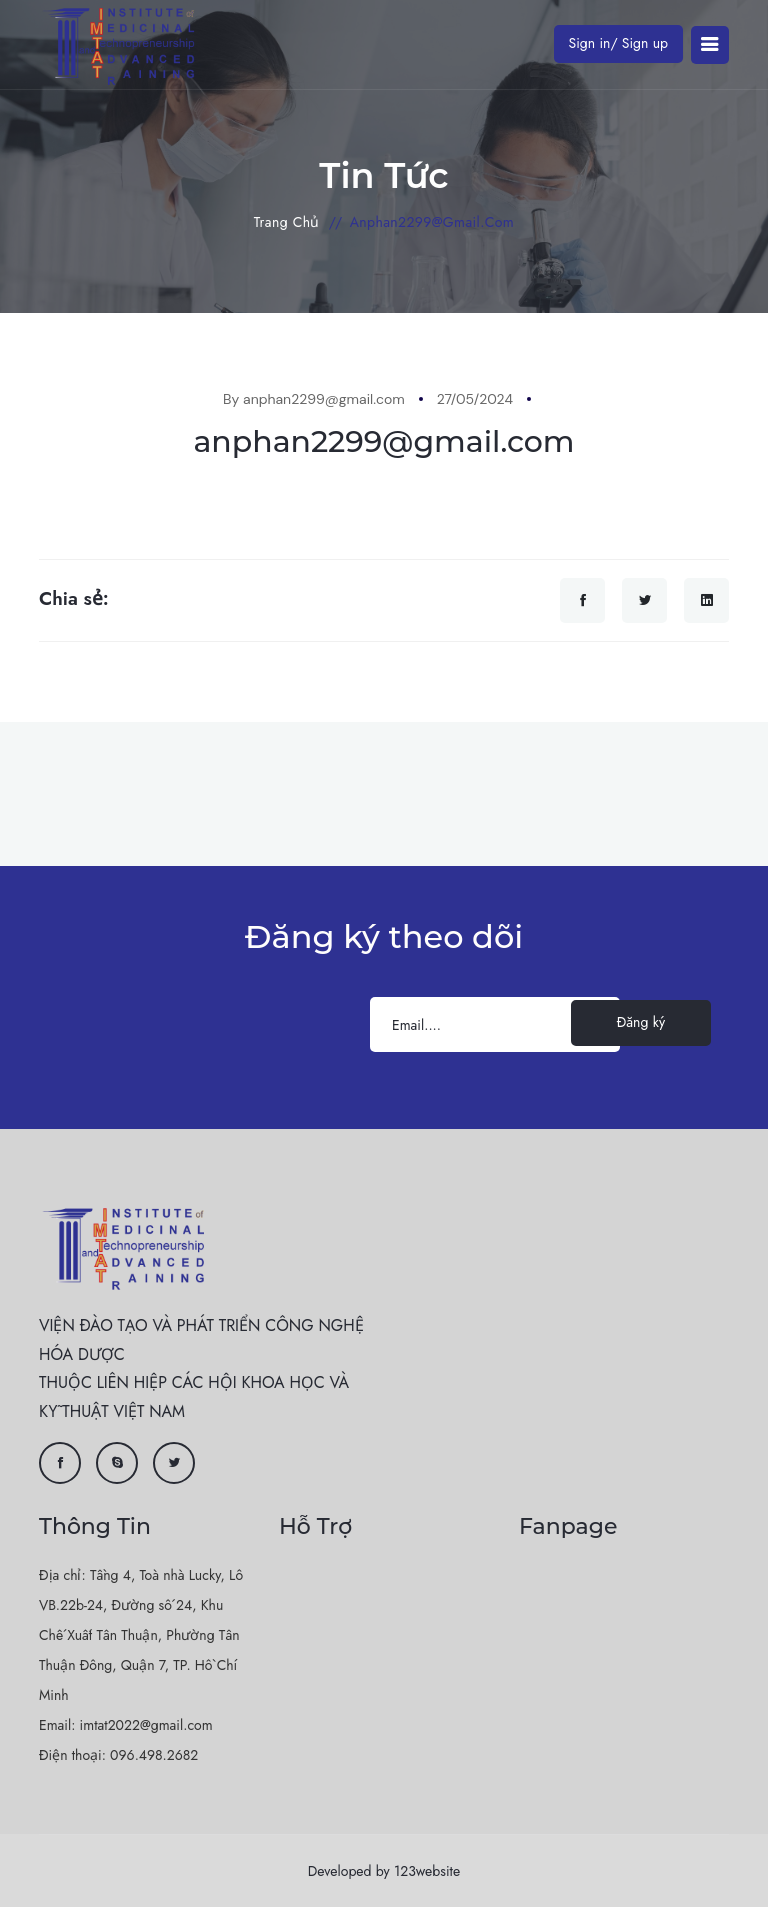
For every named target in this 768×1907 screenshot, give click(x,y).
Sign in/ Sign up (618, 43)
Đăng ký (641, 1022)
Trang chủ (287, 222)
